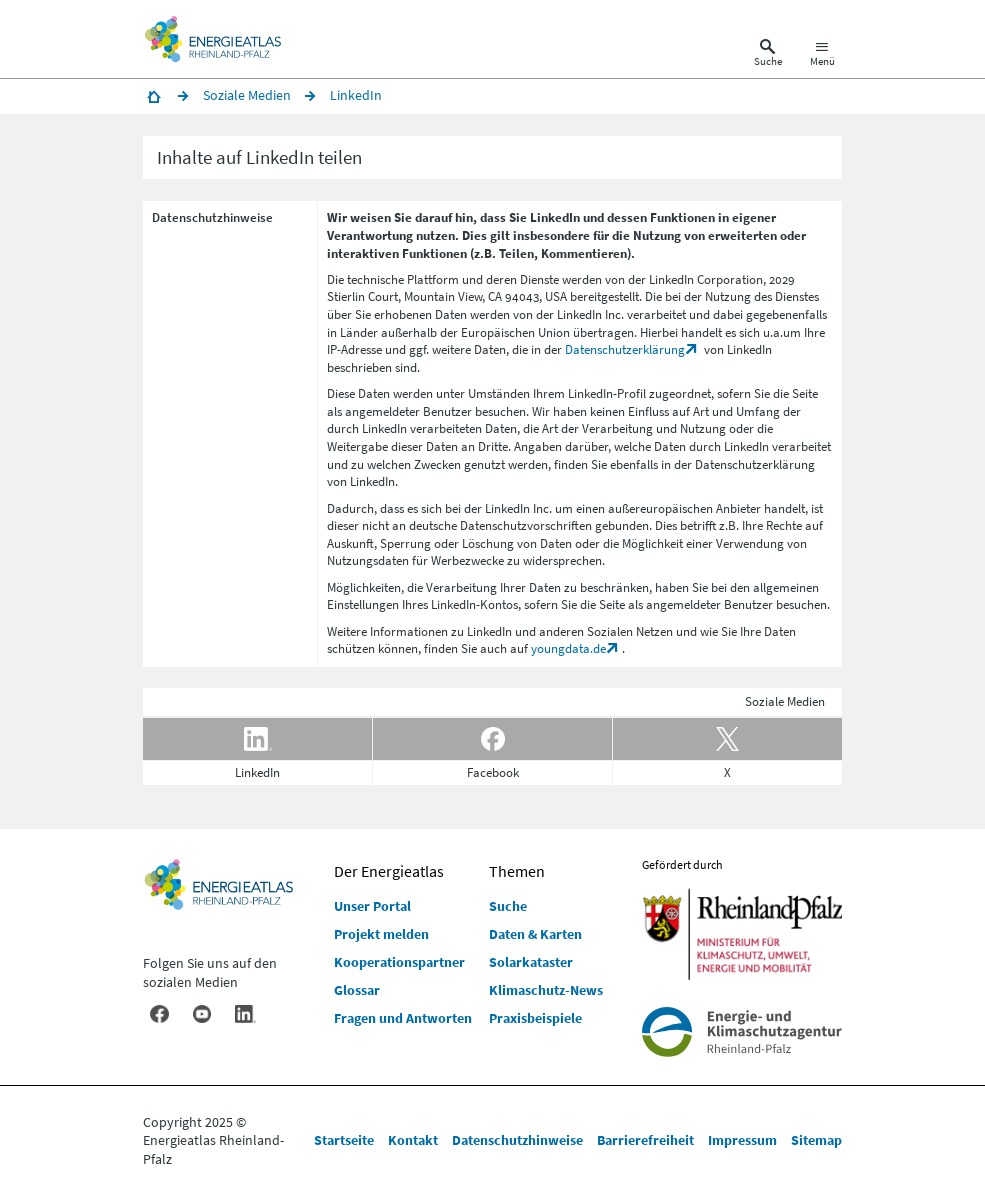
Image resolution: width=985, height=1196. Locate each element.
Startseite (344, 1140)
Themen (517, 871)
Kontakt (413, 1140)
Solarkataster (531, 962)
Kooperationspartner (399, 962)
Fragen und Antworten (403, 1018)
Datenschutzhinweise (517, 1140)
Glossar (357, 990)
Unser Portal (372, 906)
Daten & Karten (535, 934)
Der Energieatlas (389, 871)
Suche (508, 906)
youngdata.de (568, 648)
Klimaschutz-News (546, 990)
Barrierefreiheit (645, 1140)
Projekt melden (381, 934)
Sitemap (816, 1140)
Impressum (742, 1140)
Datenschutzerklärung (625, 349)
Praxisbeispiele (535, 1018)
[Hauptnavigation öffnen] (822, 56)
